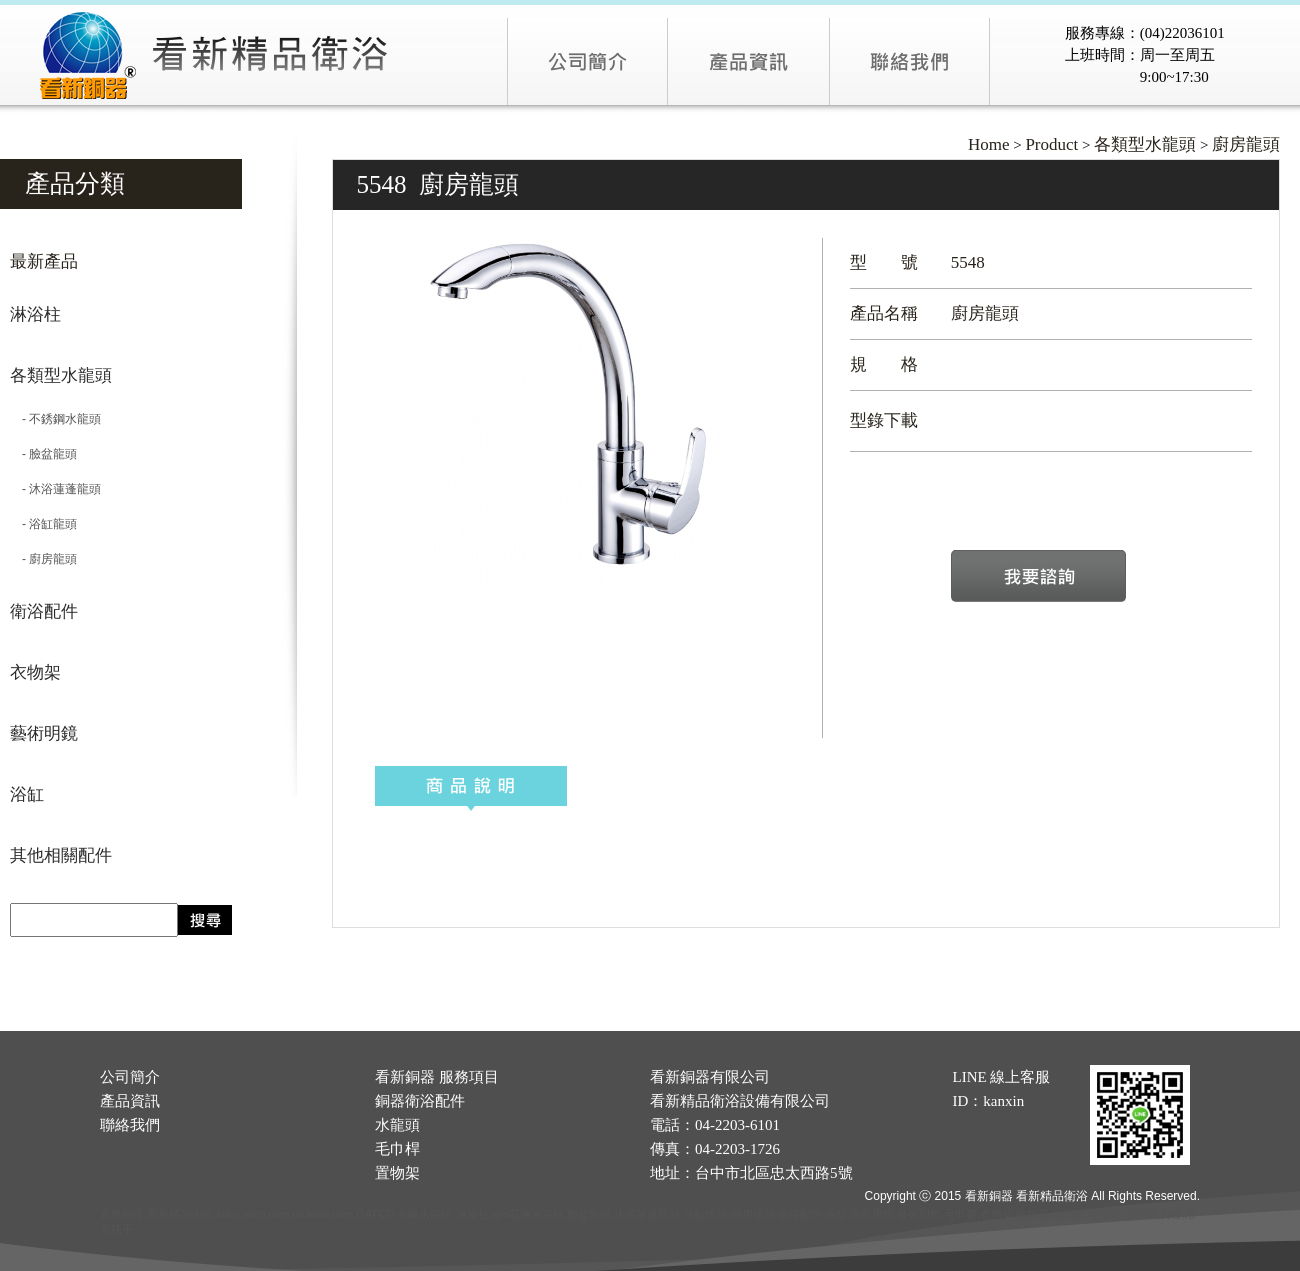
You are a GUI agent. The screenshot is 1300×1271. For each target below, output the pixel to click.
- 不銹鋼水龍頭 (55, 419)
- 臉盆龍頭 (43, 454)
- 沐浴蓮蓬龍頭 (55, 489)
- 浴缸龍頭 (43, 524)
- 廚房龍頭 (43, 559)
